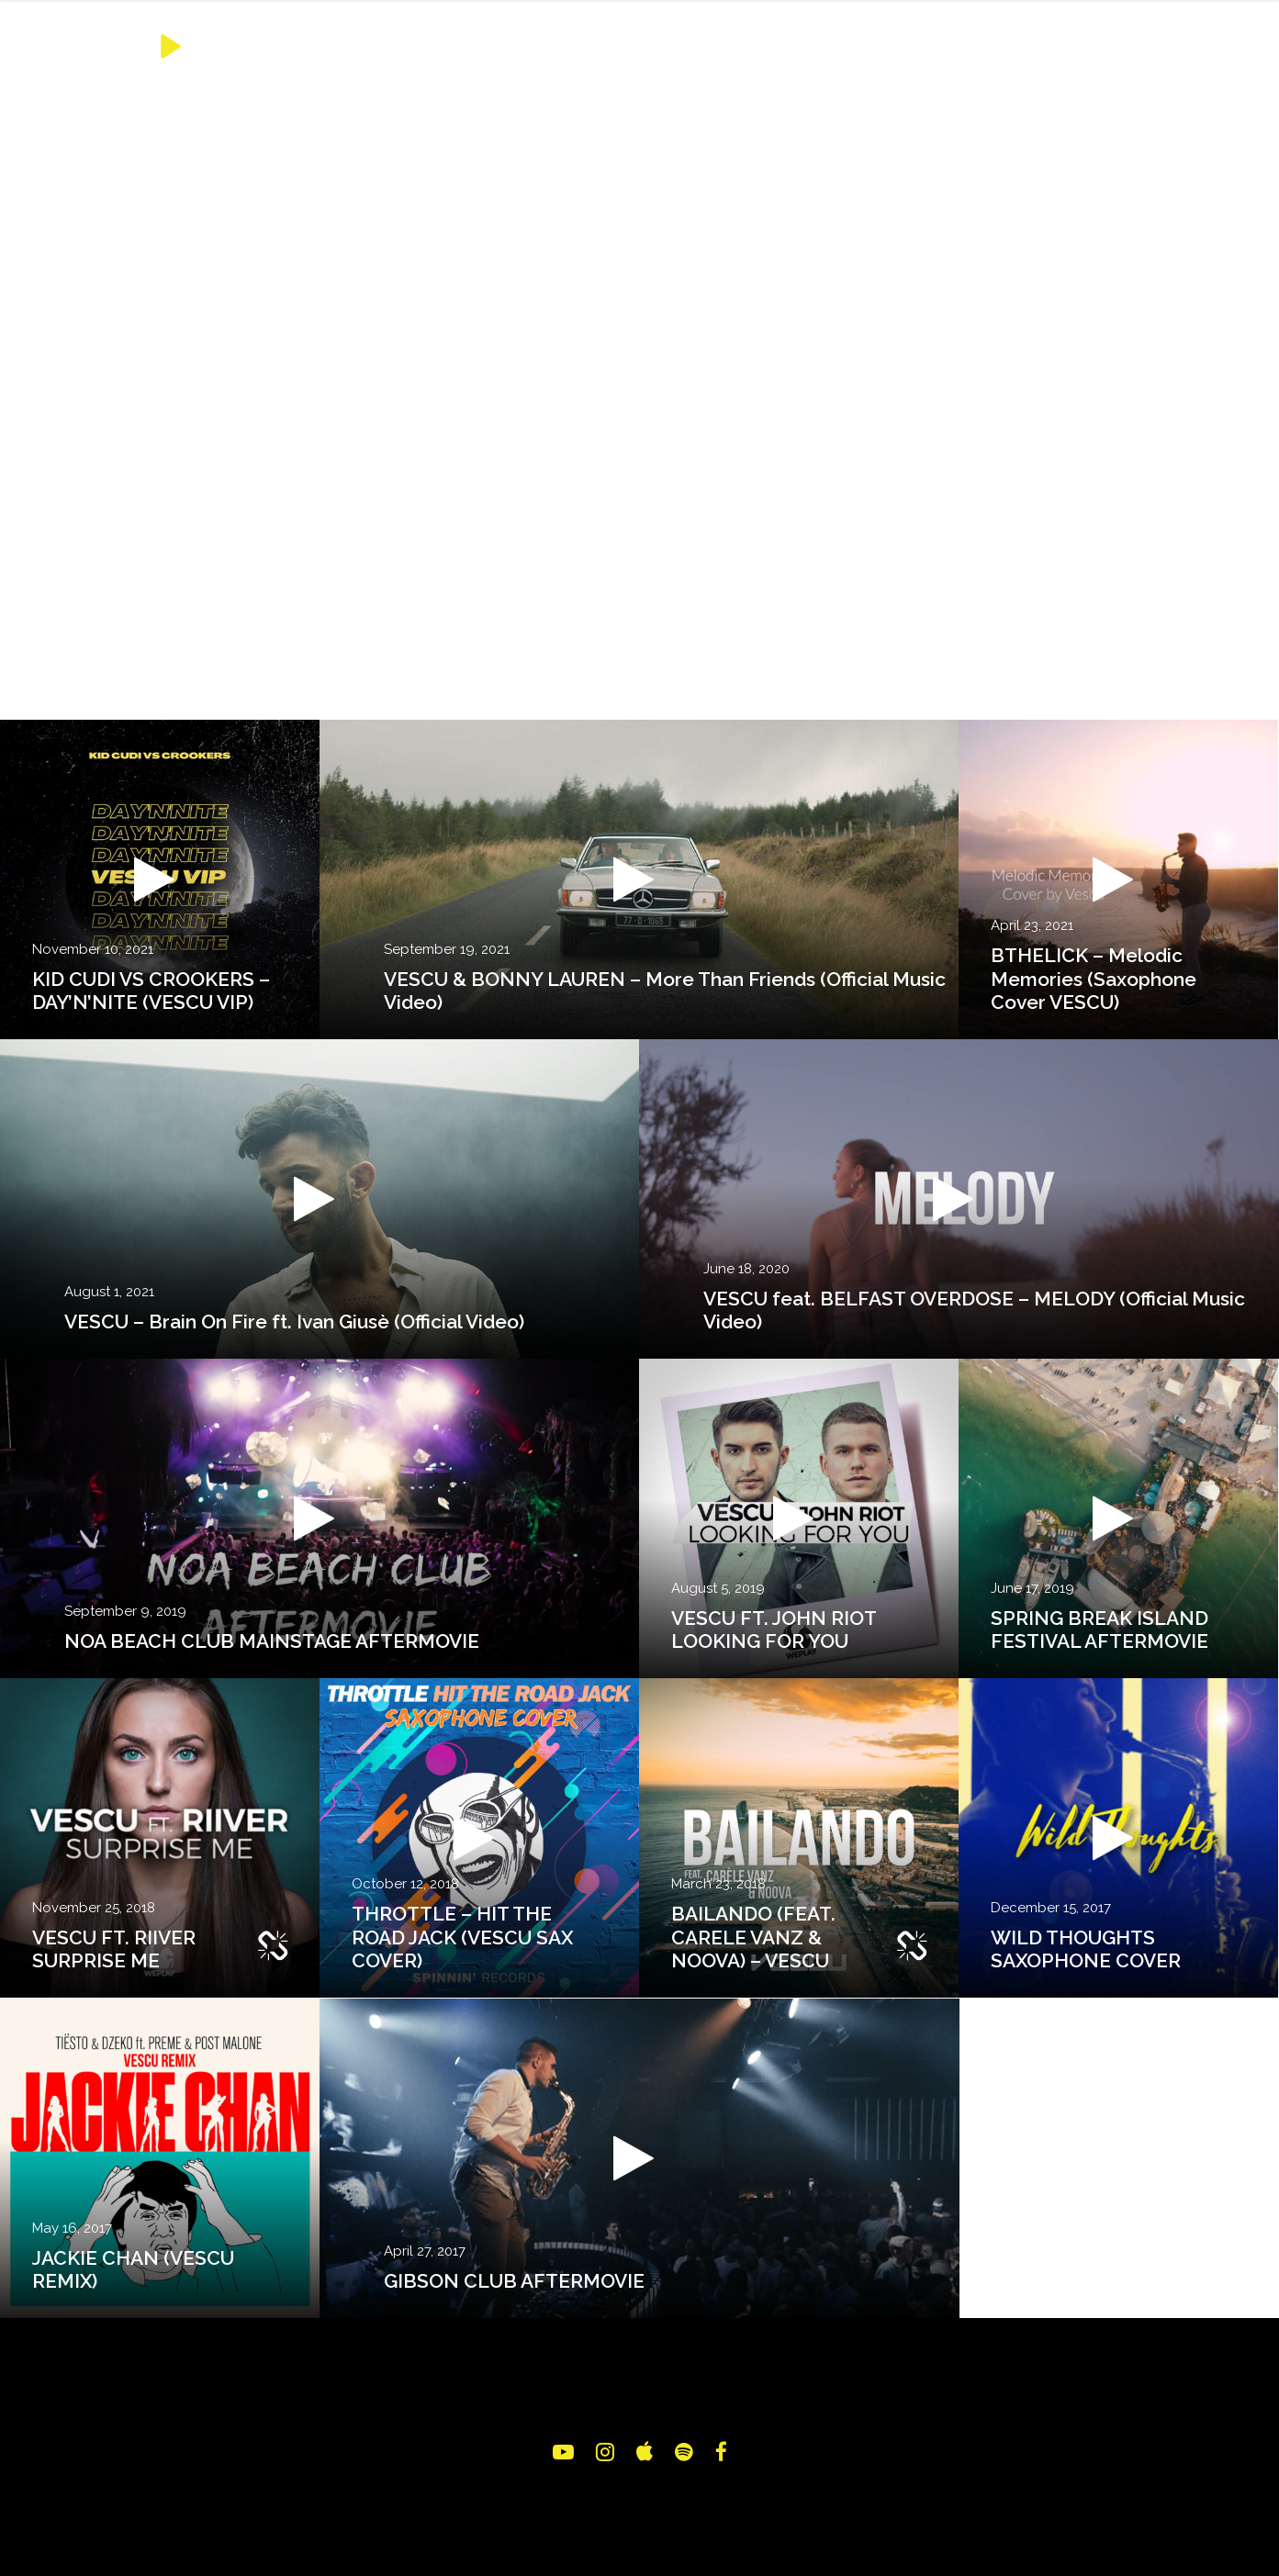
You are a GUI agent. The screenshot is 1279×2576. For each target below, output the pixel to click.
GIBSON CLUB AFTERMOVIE (514, 2280)
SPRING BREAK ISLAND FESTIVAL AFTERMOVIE (1099, 1629)
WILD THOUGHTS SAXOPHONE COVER (1086, 1949)
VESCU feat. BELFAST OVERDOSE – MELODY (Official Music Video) (974, 1310)
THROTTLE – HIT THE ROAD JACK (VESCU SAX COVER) (462, 1936)
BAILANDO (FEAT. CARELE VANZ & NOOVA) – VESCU (753, 1936)
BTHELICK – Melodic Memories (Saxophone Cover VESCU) (1093, 978)
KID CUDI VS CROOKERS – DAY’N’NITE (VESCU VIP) (151, 991)
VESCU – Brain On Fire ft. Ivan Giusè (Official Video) (294, 1321)
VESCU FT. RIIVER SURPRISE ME (114, 1949)
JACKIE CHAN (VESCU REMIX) (133, 2269)
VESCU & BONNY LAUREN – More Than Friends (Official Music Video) (665, 991)
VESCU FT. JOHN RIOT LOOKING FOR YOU (773, 1629)
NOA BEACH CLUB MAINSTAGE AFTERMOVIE (271, 1641)
